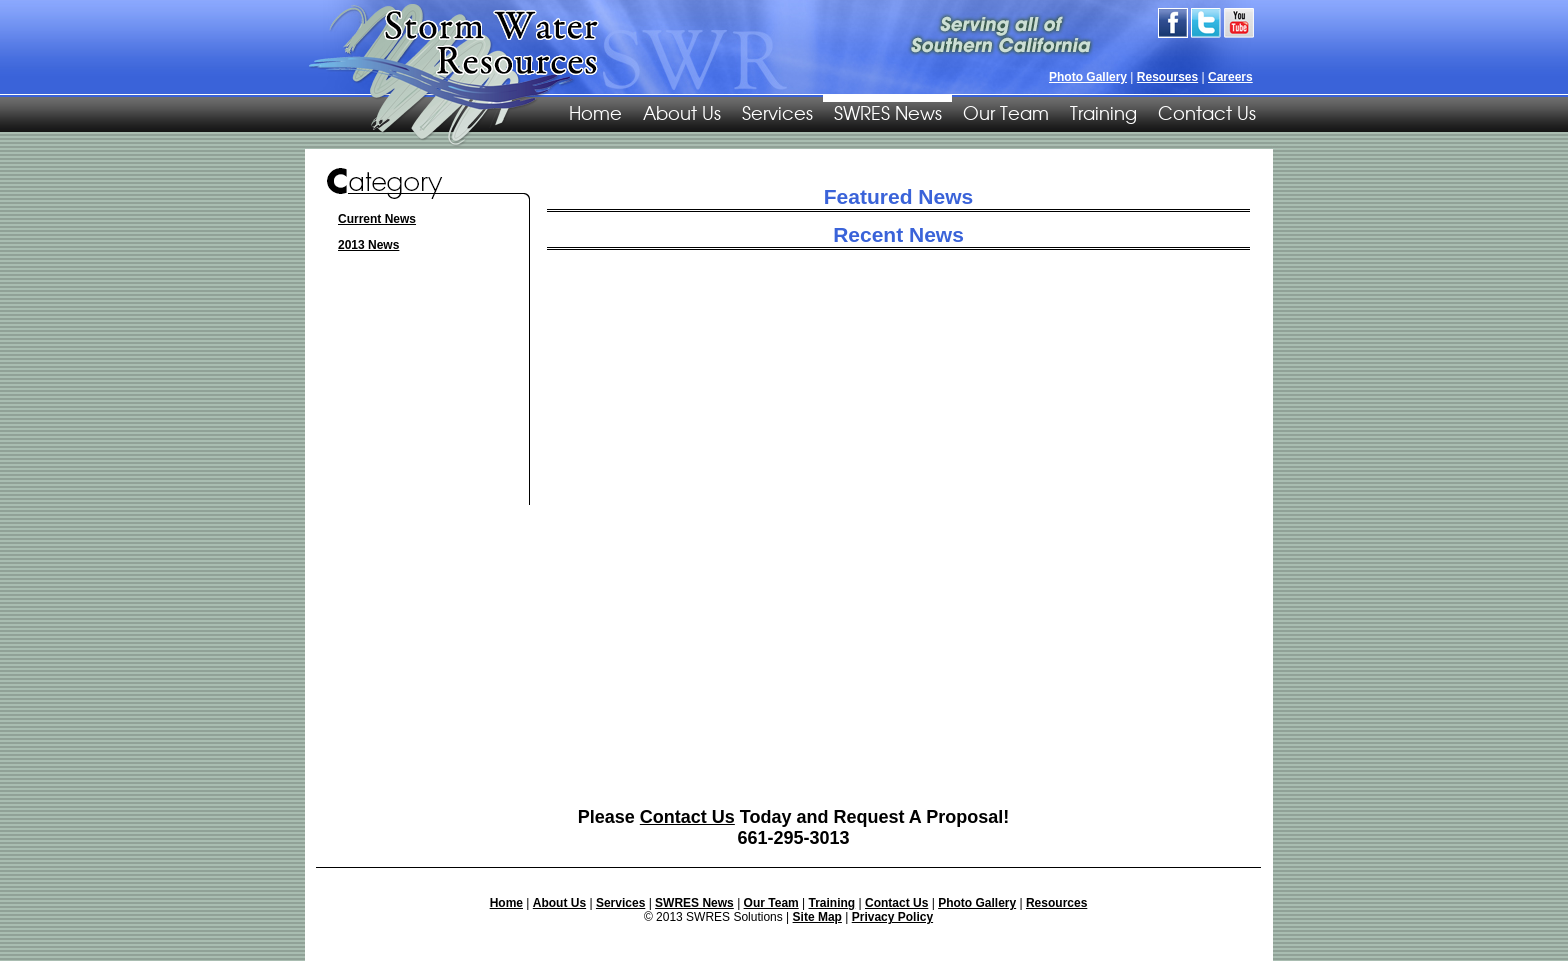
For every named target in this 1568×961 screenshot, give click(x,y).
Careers (1230, 77)
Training (1103, 112)
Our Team (1006, 112)
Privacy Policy (892, 917)
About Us (682, 112)
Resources (1056, 903)
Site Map (817, 917)
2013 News (368, 245)
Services (777, 112)
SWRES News (888, 112)
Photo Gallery (1088, 77)
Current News (377, 219)
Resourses (1167, 77)
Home (506, 903)
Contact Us (1207, 112)
